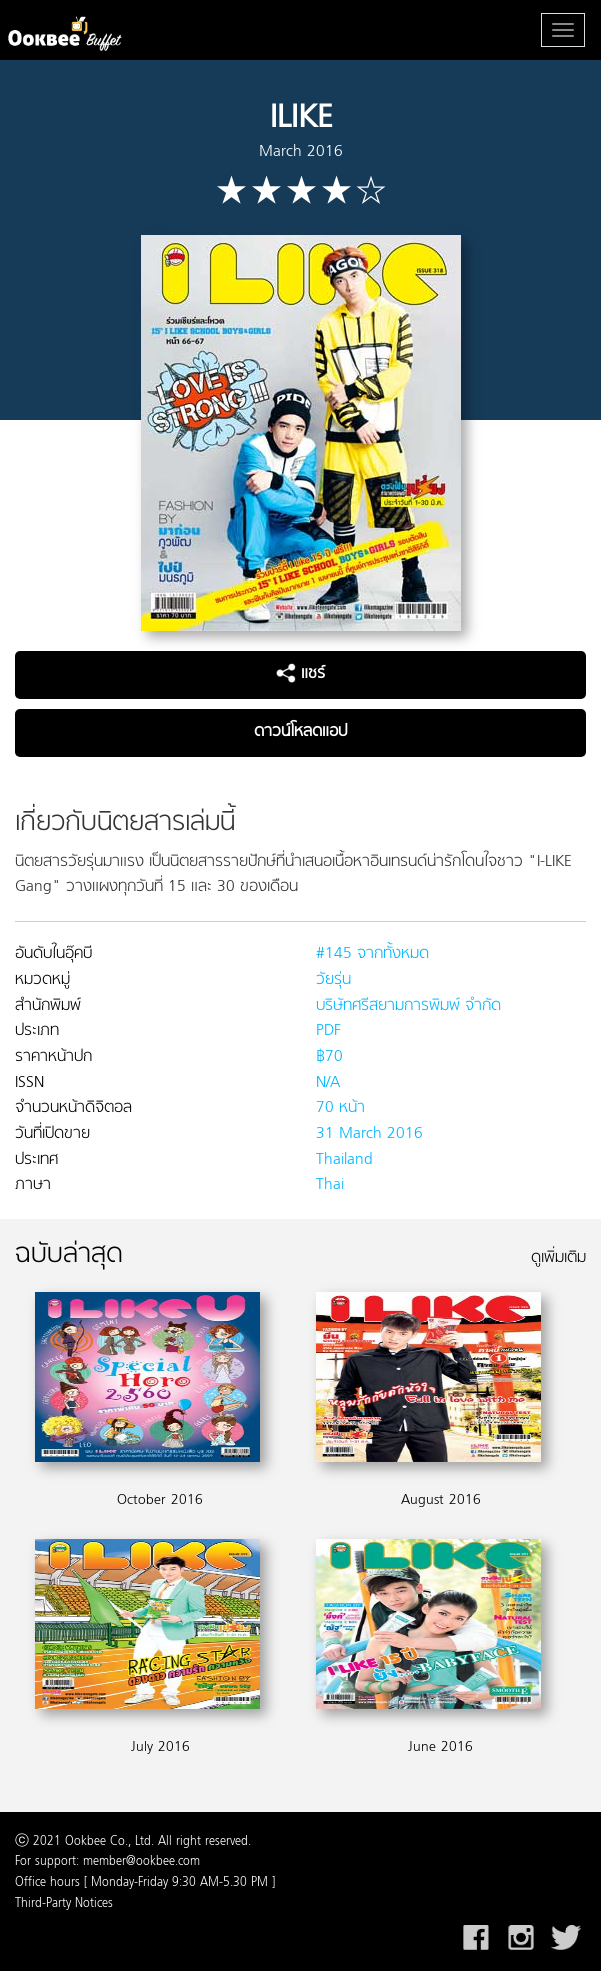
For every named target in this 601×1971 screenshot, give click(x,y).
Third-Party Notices (64, 1904)
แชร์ (300, 674)
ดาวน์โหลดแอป (300, 732)
